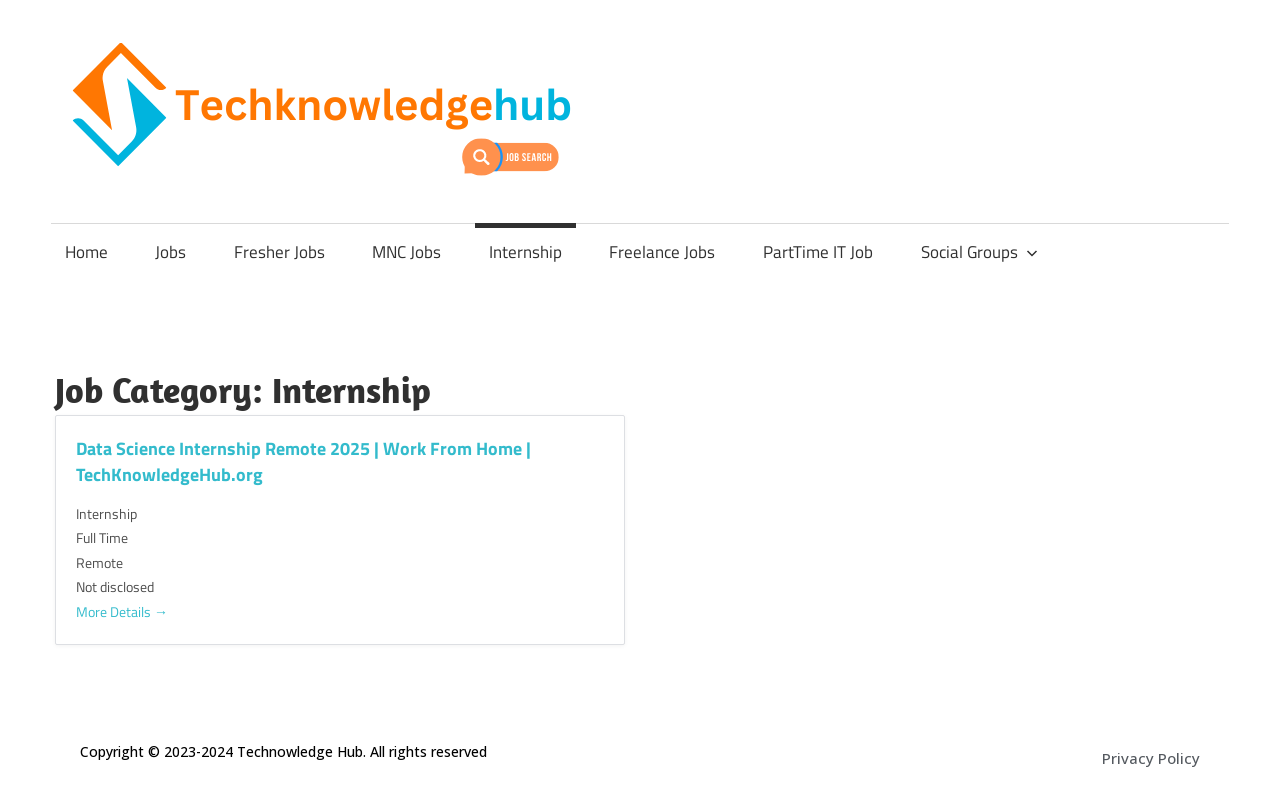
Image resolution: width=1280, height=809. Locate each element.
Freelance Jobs (662, 252)
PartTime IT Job (818, 252)
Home (86, 252)
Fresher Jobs (279, 252)
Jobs (170, 252)
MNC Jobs (406, 252)
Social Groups (979, 252)
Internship (525, 252)
